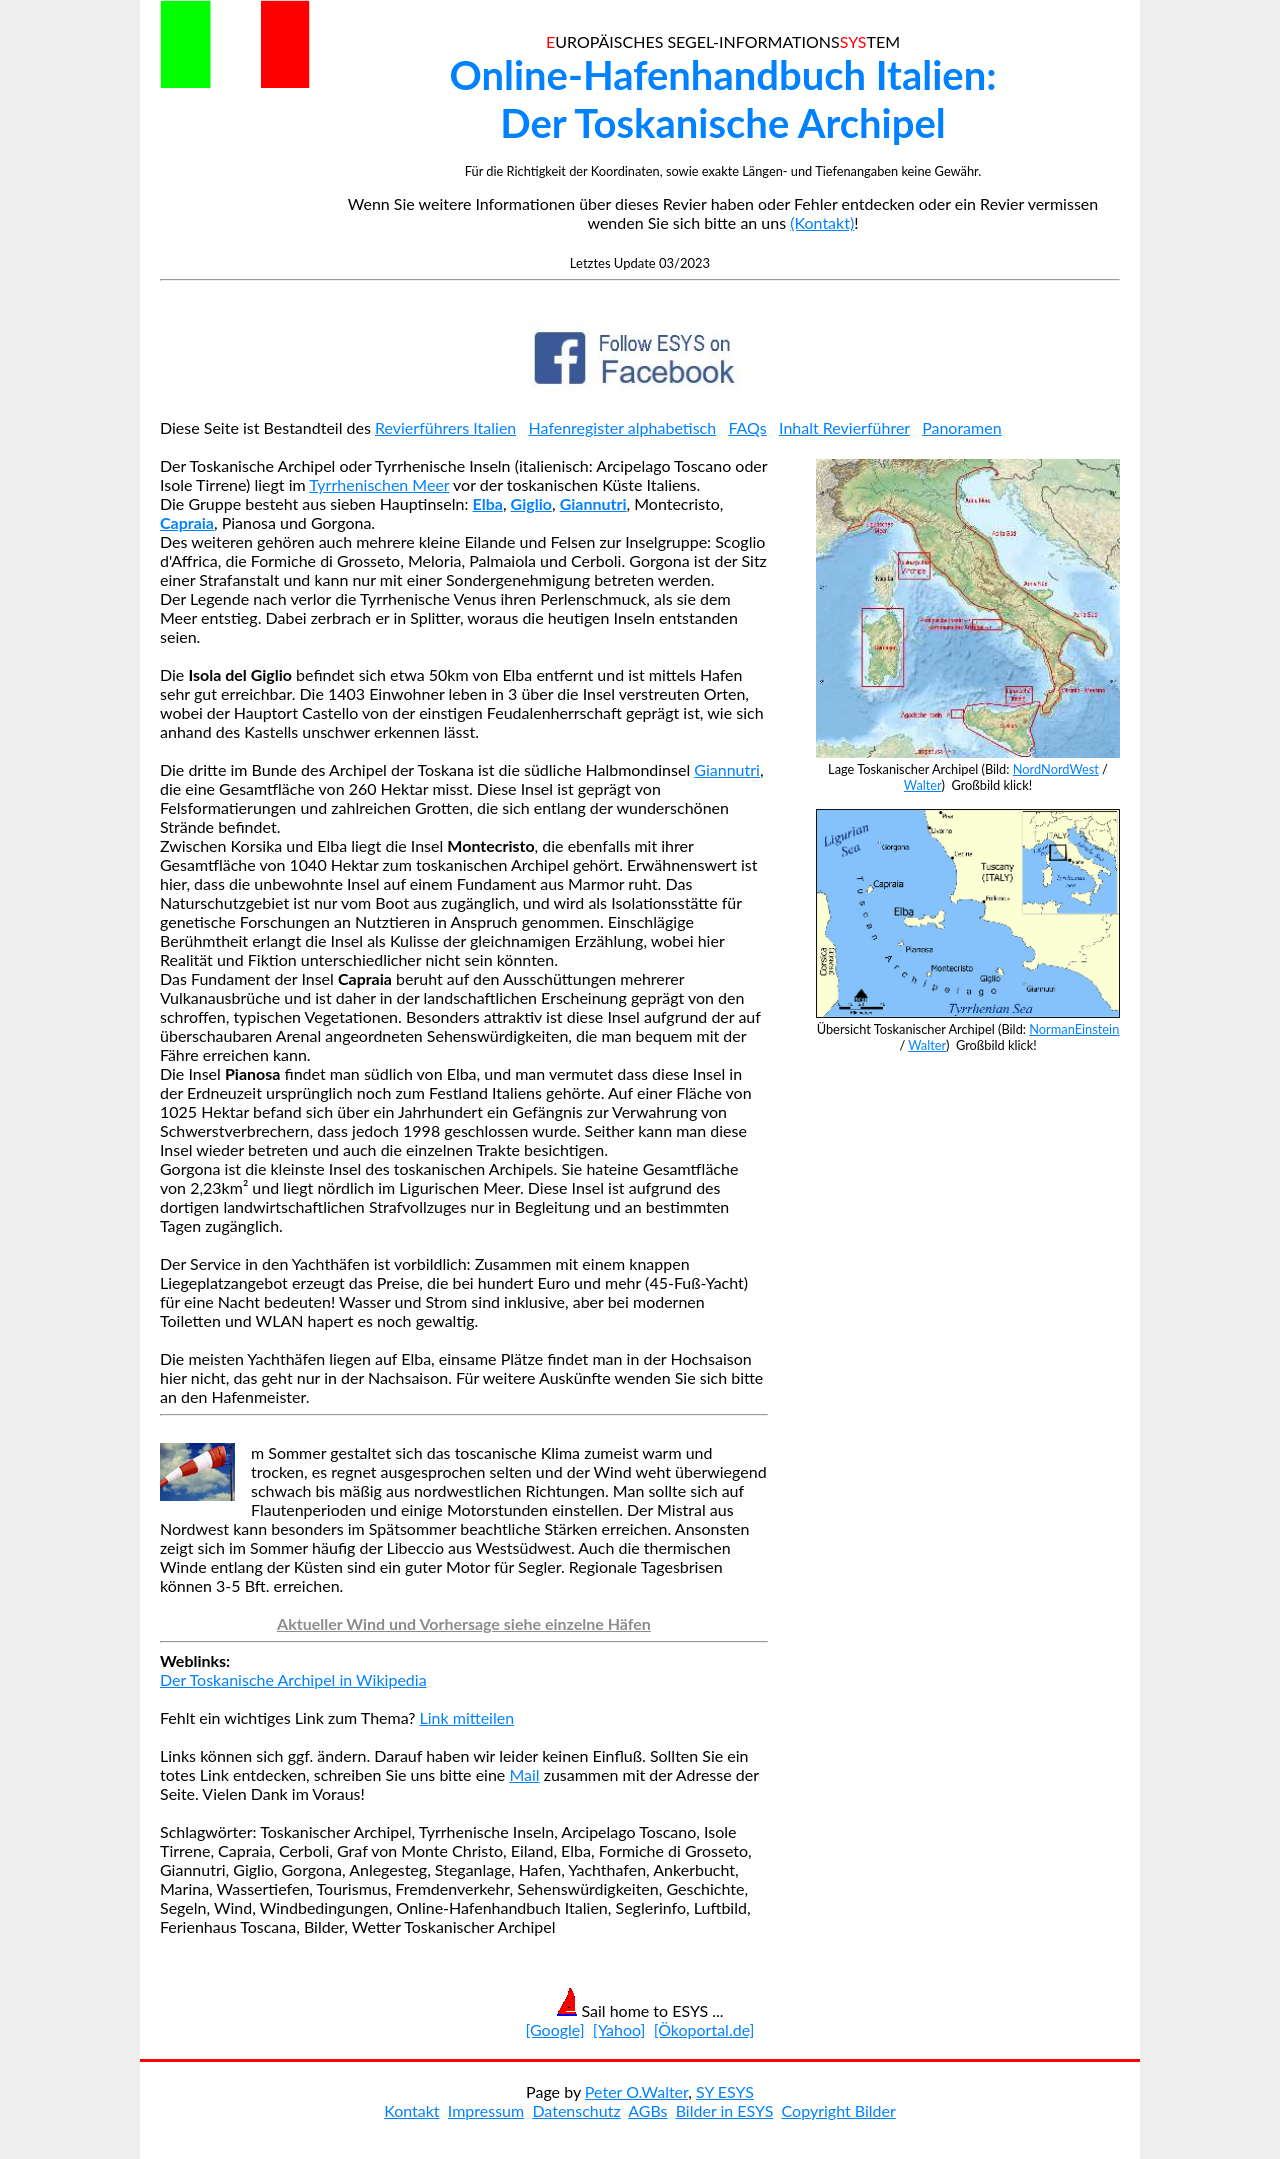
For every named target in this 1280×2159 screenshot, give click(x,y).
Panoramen (962, 427)
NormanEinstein (1074, 1029)
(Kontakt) (822, 222)
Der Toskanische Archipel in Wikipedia (293, 1679)
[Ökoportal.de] (704, 2029)
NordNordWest (1056, 769)
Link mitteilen (467, 1717)
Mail (524, 1774)
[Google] (555, 2029)
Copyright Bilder (839, 2110)
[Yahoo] (619, 2029)
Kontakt (411, 2110)
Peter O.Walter (636, 2091)
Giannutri (727, 769)
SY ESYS (725, 2091)
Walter (923, 785)
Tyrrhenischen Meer (379, 484)
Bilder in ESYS (725, 2110)
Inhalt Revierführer (844, 427)
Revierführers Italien (445, 427)
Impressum (486, 2110)
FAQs (747, 427)
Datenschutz (576, 2110)
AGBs (647, 2110)
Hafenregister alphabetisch (623, 427)
